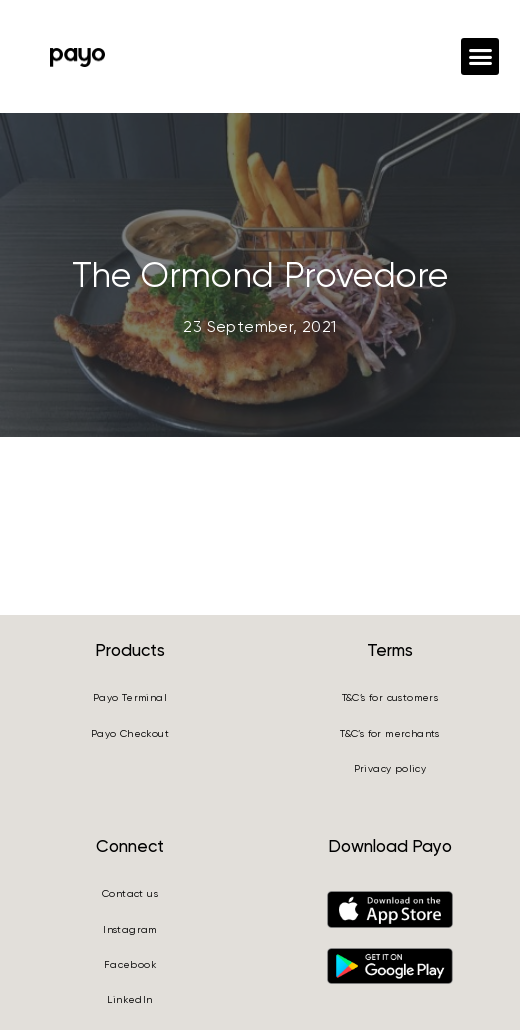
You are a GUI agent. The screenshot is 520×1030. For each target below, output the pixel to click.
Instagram (130, 929)
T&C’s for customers (390, 697)
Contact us (130, 893)
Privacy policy (390, 768)
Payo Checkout (130, 733)
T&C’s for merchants (390, 733)
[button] (480, 57)
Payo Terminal (130, 697)
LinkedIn (129, 999)
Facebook (130, 964)
